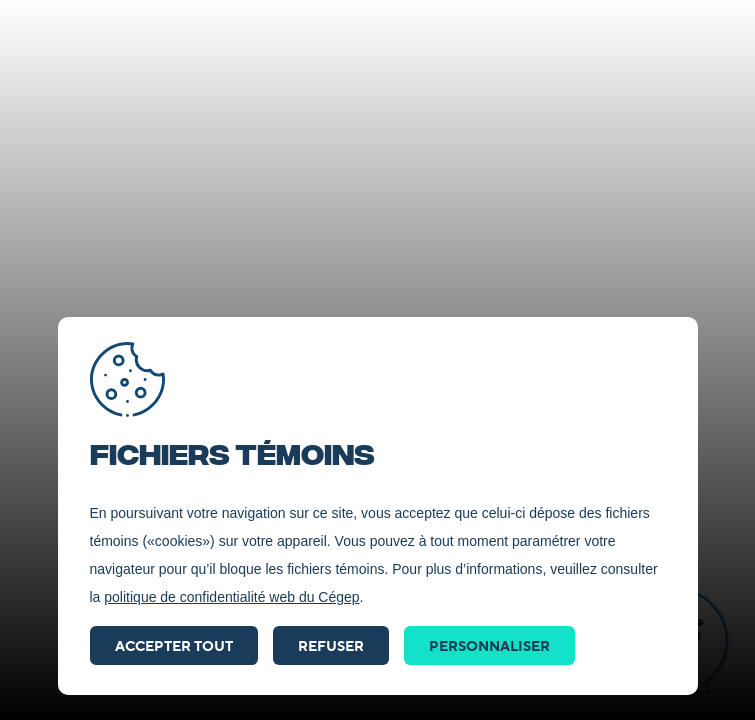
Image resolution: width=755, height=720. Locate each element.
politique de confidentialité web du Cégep (231, 597)
